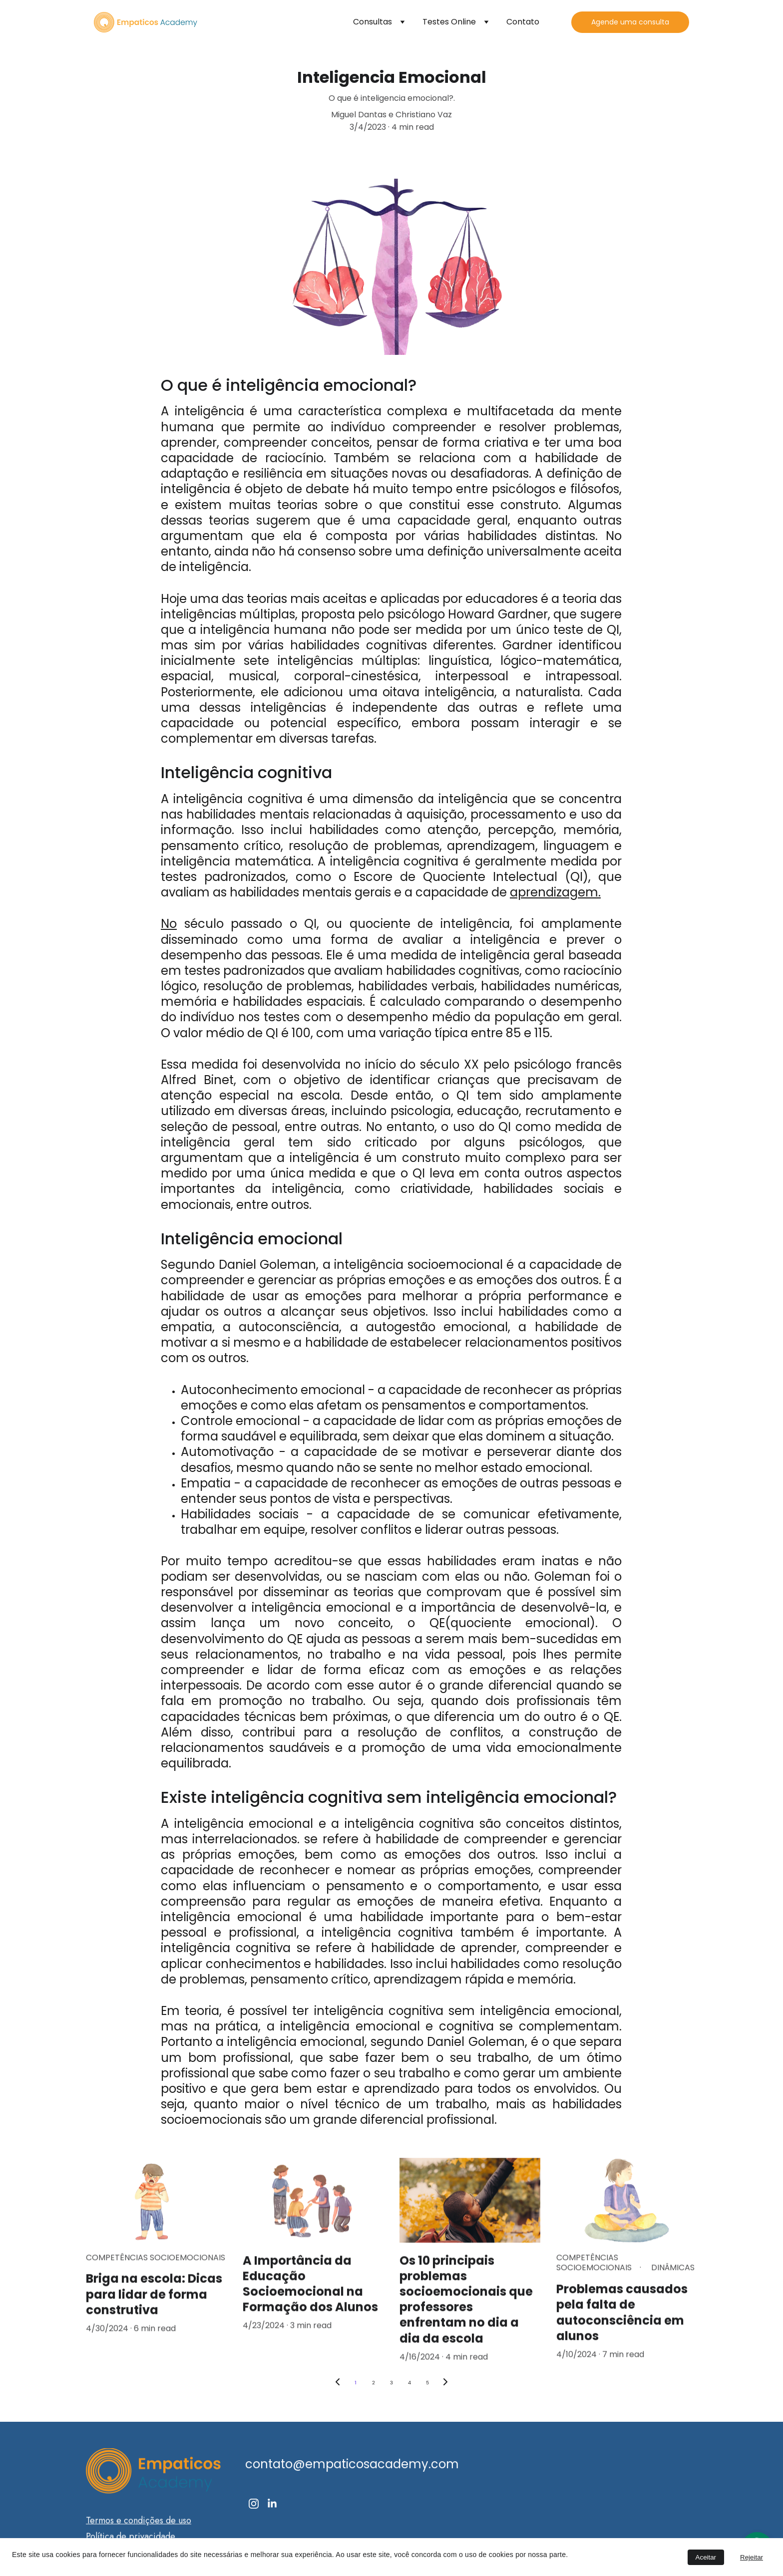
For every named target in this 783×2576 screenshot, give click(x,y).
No (169, 923)
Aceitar (706, 2557)
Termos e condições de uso (138, 2523)
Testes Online (449, 21)
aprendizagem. (555, 892)
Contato (522, 21)
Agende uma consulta (630, 22)
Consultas (372, 21)
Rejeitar (751, 2557)
